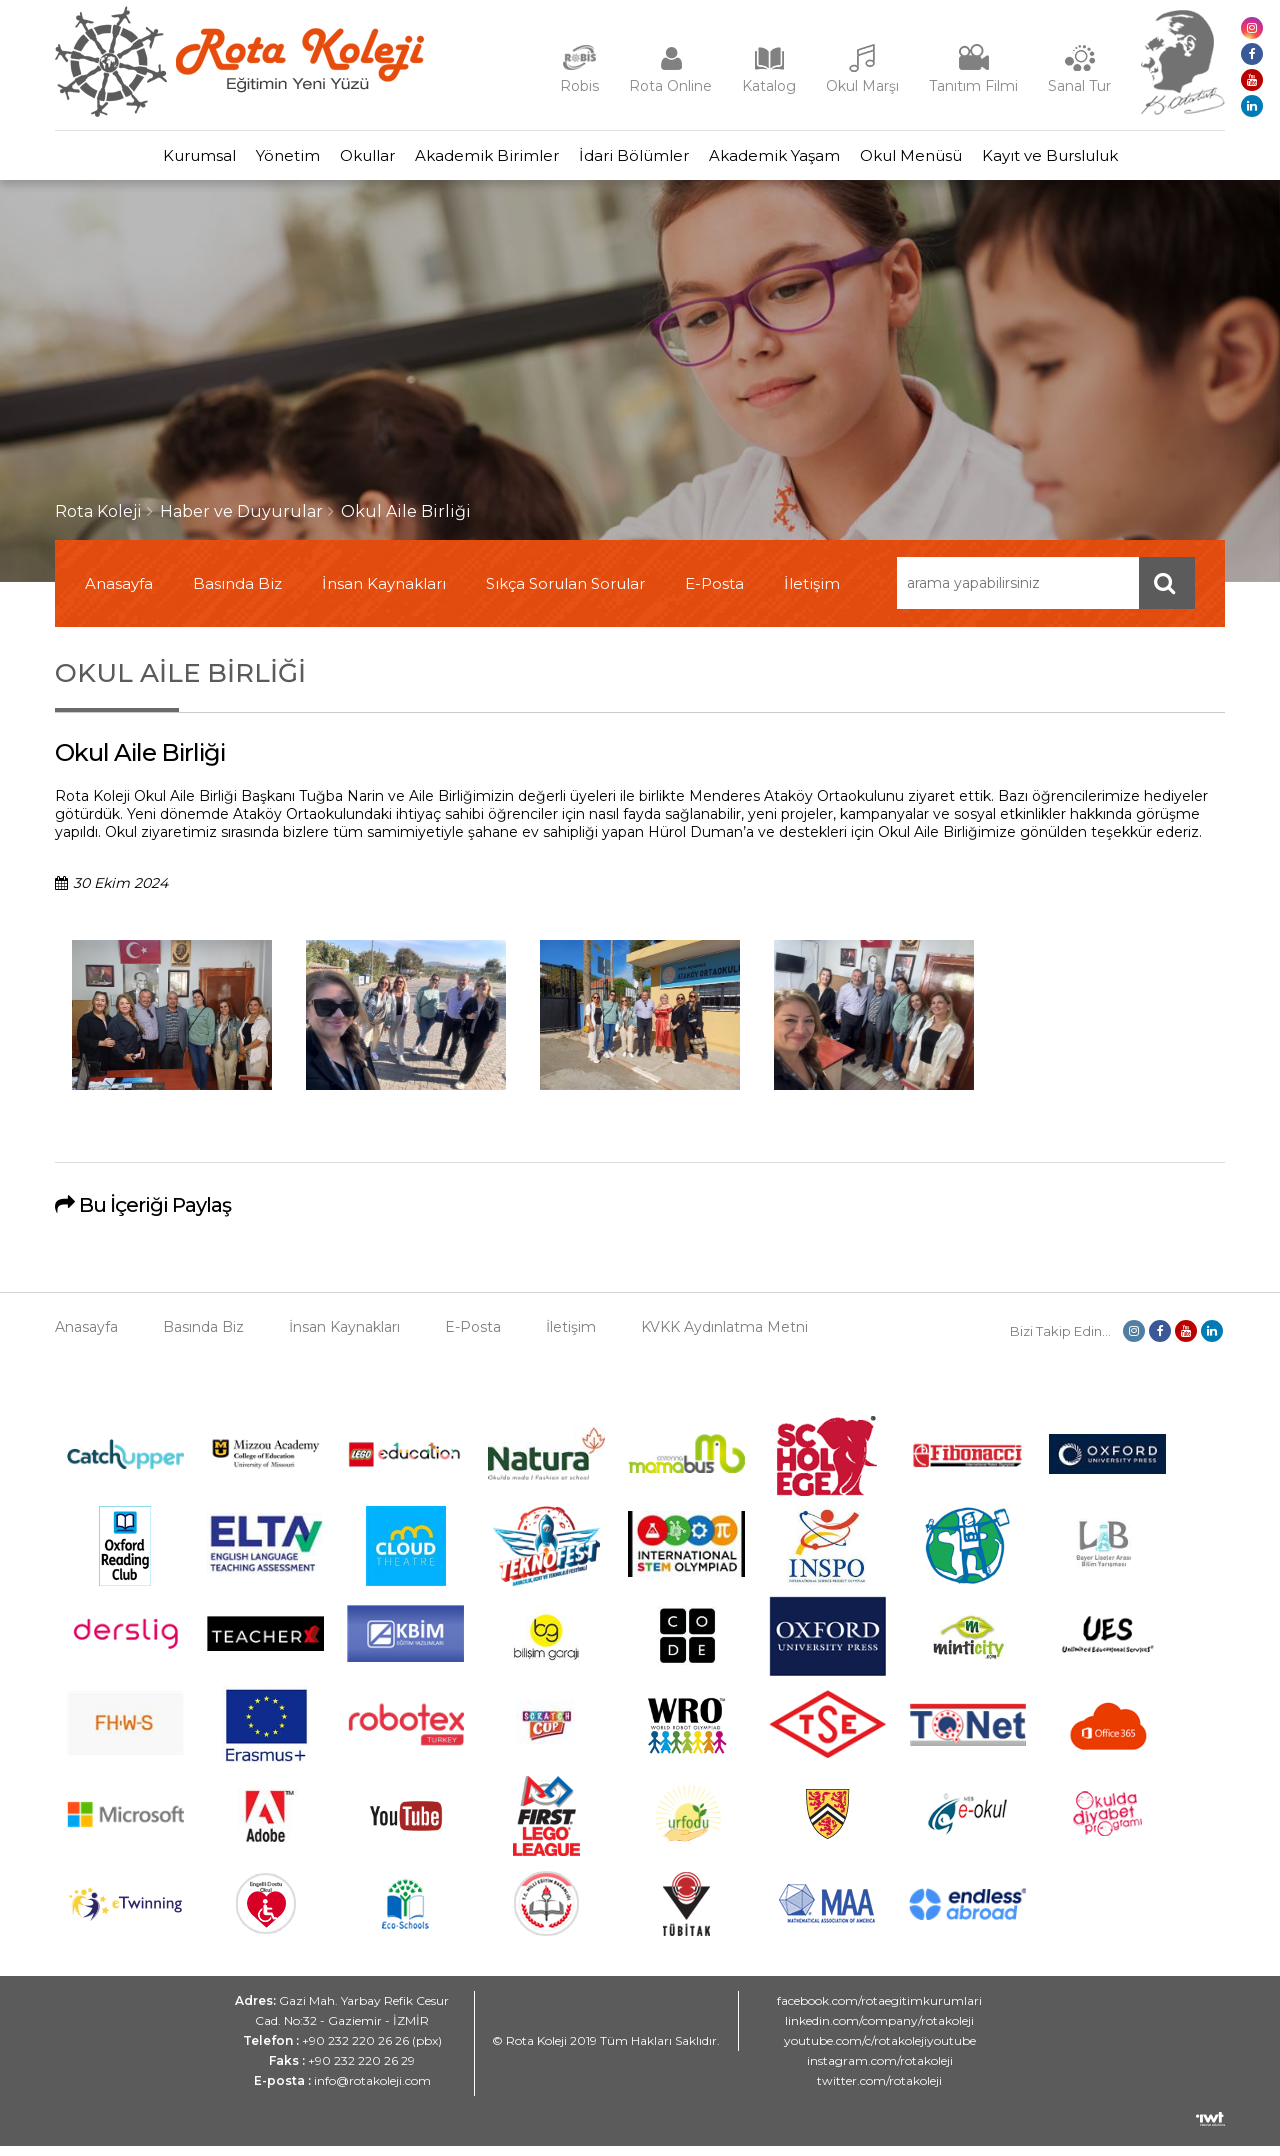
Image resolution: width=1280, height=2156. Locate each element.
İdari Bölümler (644, 160)
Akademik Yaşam (804, 160)
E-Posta (714, 593)
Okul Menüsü (961, 160)
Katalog (769, 86)
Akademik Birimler (477, 160)
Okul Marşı (862, 86)
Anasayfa (119, 593)
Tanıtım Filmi (973, 86)
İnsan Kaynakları (384, 593)
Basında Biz (237, 593)
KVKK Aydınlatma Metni (724, 1337)
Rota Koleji (98, 521)
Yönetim (238, 160)
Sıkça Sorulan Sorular (565, 593)
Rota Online (670, 86)
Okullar (337, 160)
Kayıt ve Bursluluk (1120, 160)
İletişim (812, 593)
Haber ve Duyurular (241, 521)
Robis (579, 86)
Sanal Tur (1079, 86)
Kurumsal (129, 160)
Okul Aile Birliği (406, 521)
